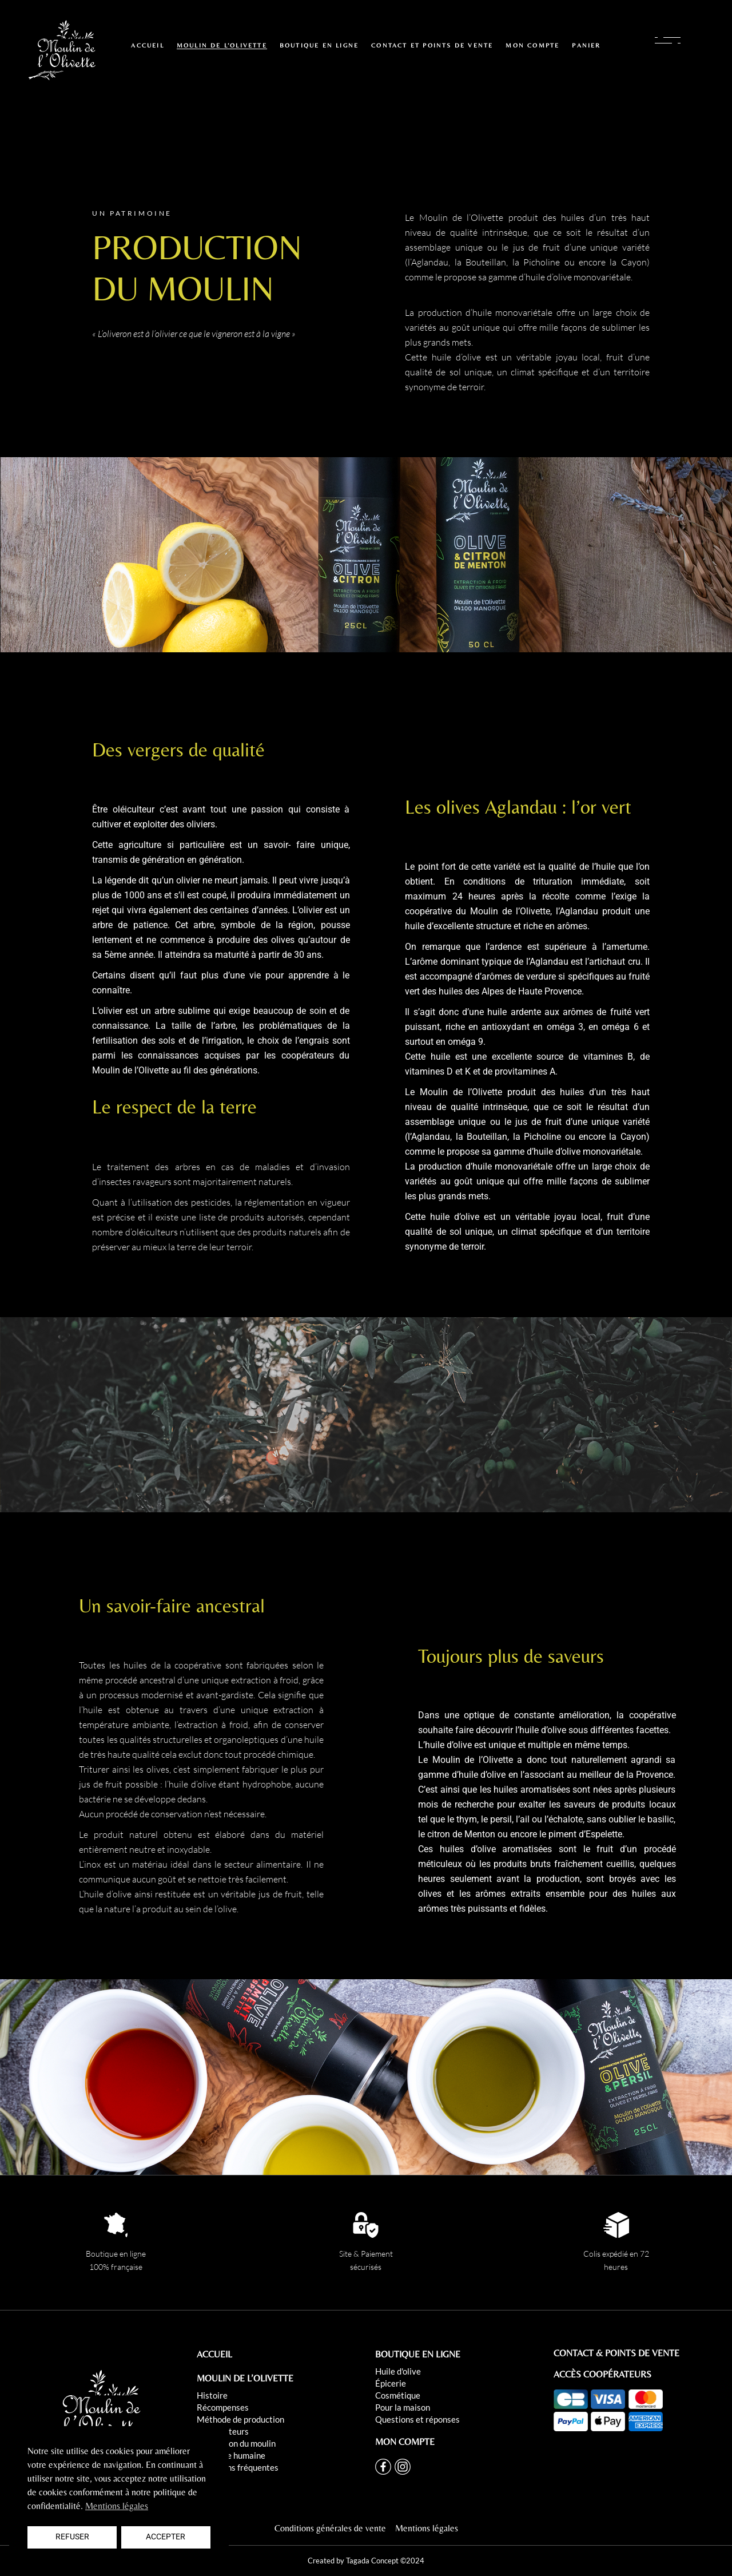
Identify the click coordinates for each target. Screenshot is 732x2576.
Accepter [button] (165, 2537)
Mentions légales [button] (116, 2505)
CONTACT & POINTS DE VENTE (616, 2353)
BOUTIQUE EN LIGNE (417, 2354)
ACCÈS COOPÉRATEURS (602, 2374)
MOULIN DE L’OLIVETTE (245, 2378)
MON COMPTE (405, 2441)
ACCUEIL (214, 2354)
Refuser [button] (72, 2537)
